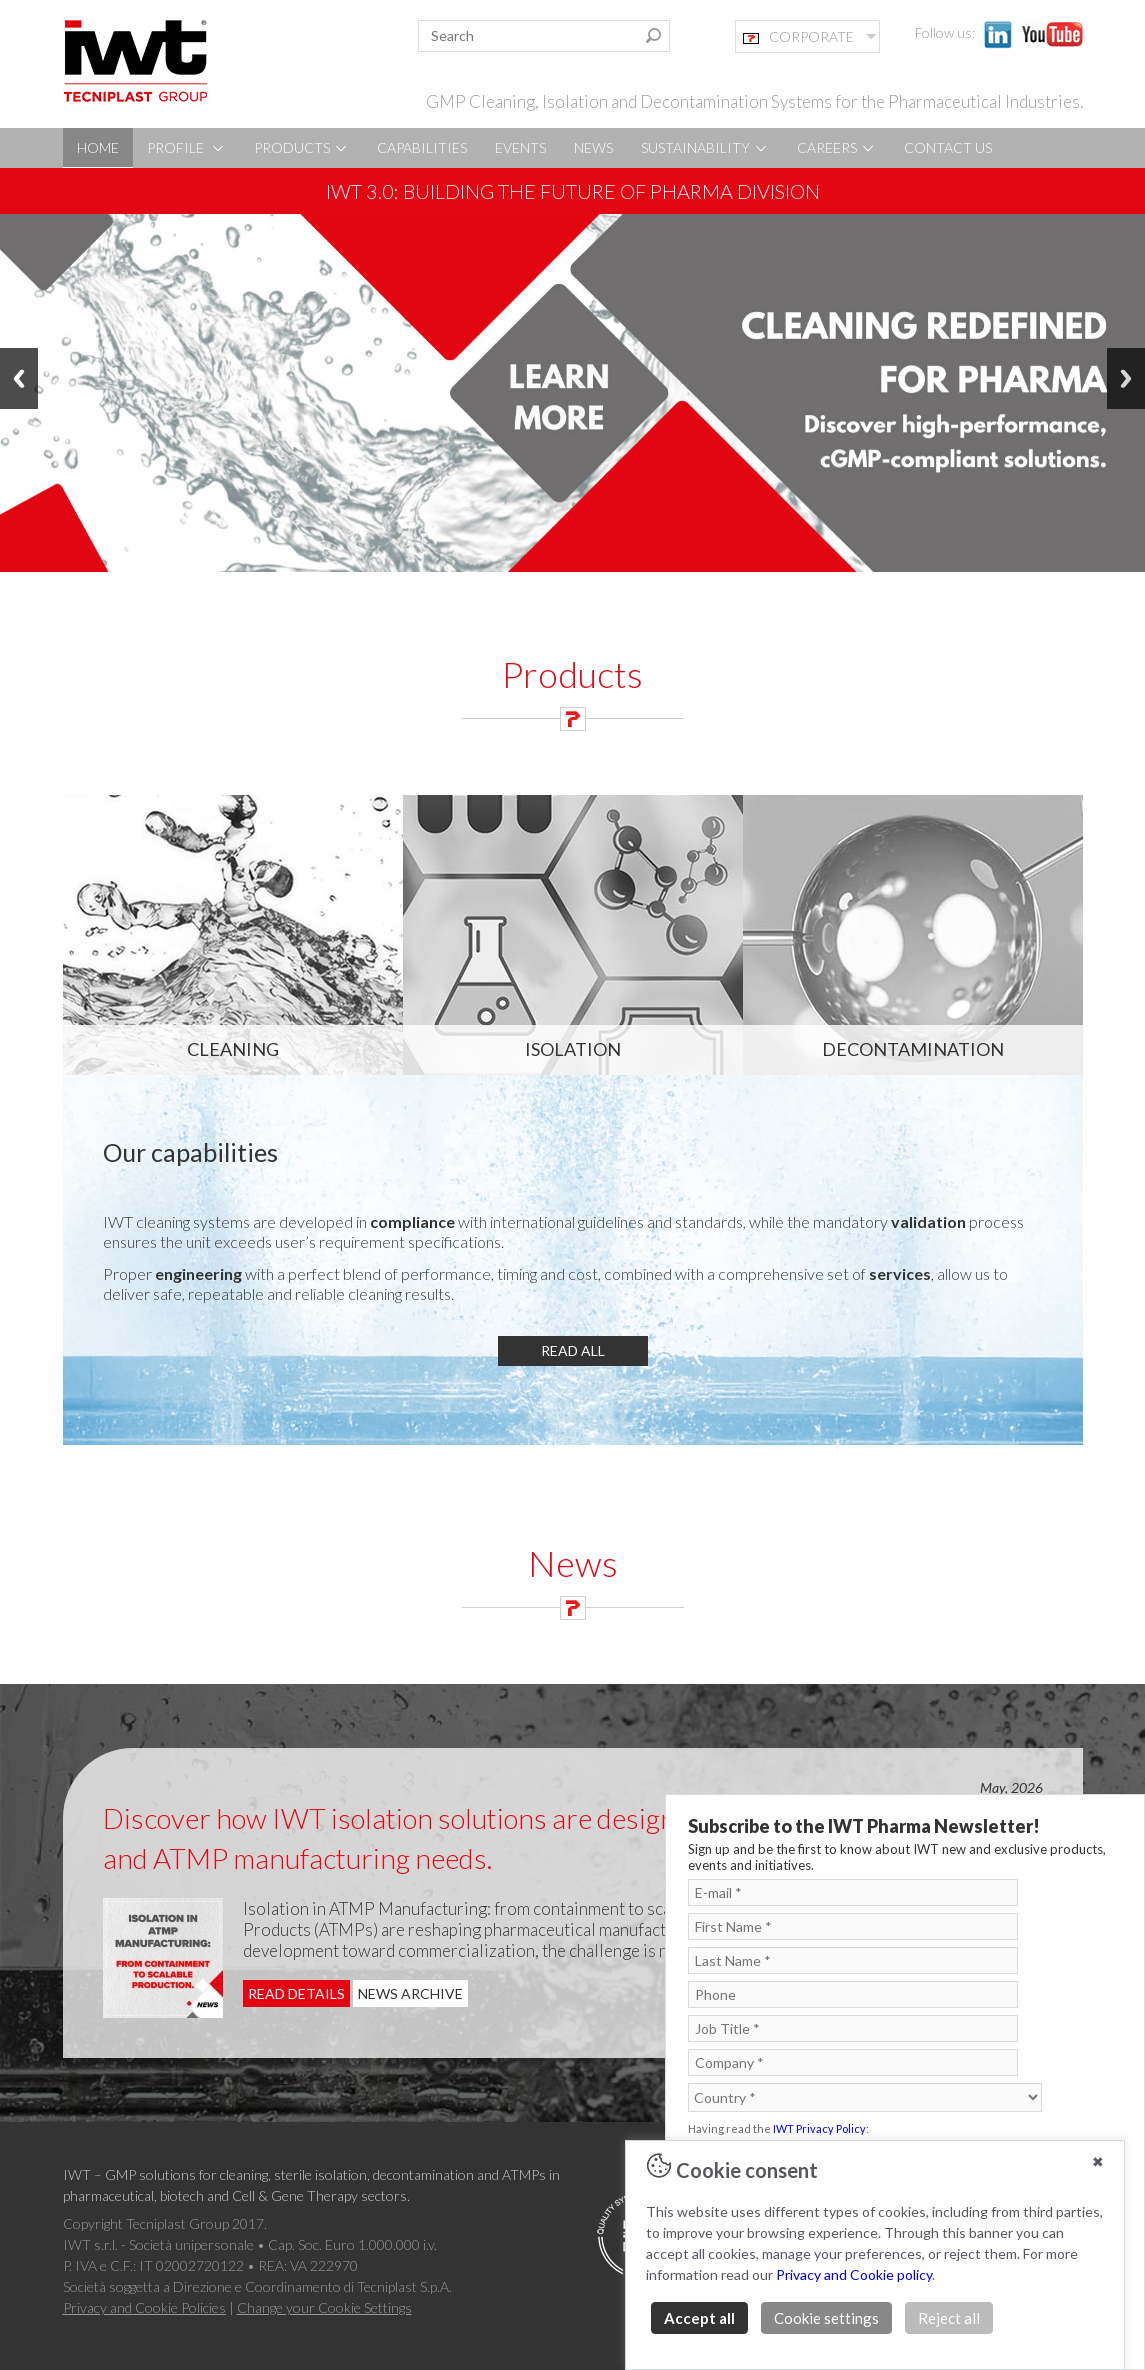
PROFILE (186, 147)
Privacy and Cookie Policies (144, 2307)
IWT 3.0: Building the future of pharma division (573, 191)
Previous (19, 378)
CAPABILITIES (422, 147)
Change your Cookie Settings (324, 2307)
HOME (98, 147)
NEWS (593, 147)
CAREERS (836, 147)
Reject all (949, 2318)
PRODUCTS (301, 147)
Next (1126, 378)
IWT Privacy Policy (819, 2128)
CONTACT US (948, 147)
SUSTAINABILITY (705, 147)
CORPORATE (798, 36)
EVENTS (520, 147)
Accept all (699, 2318)
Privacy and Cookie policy (854, 2274)
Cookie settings (826, 2318)
